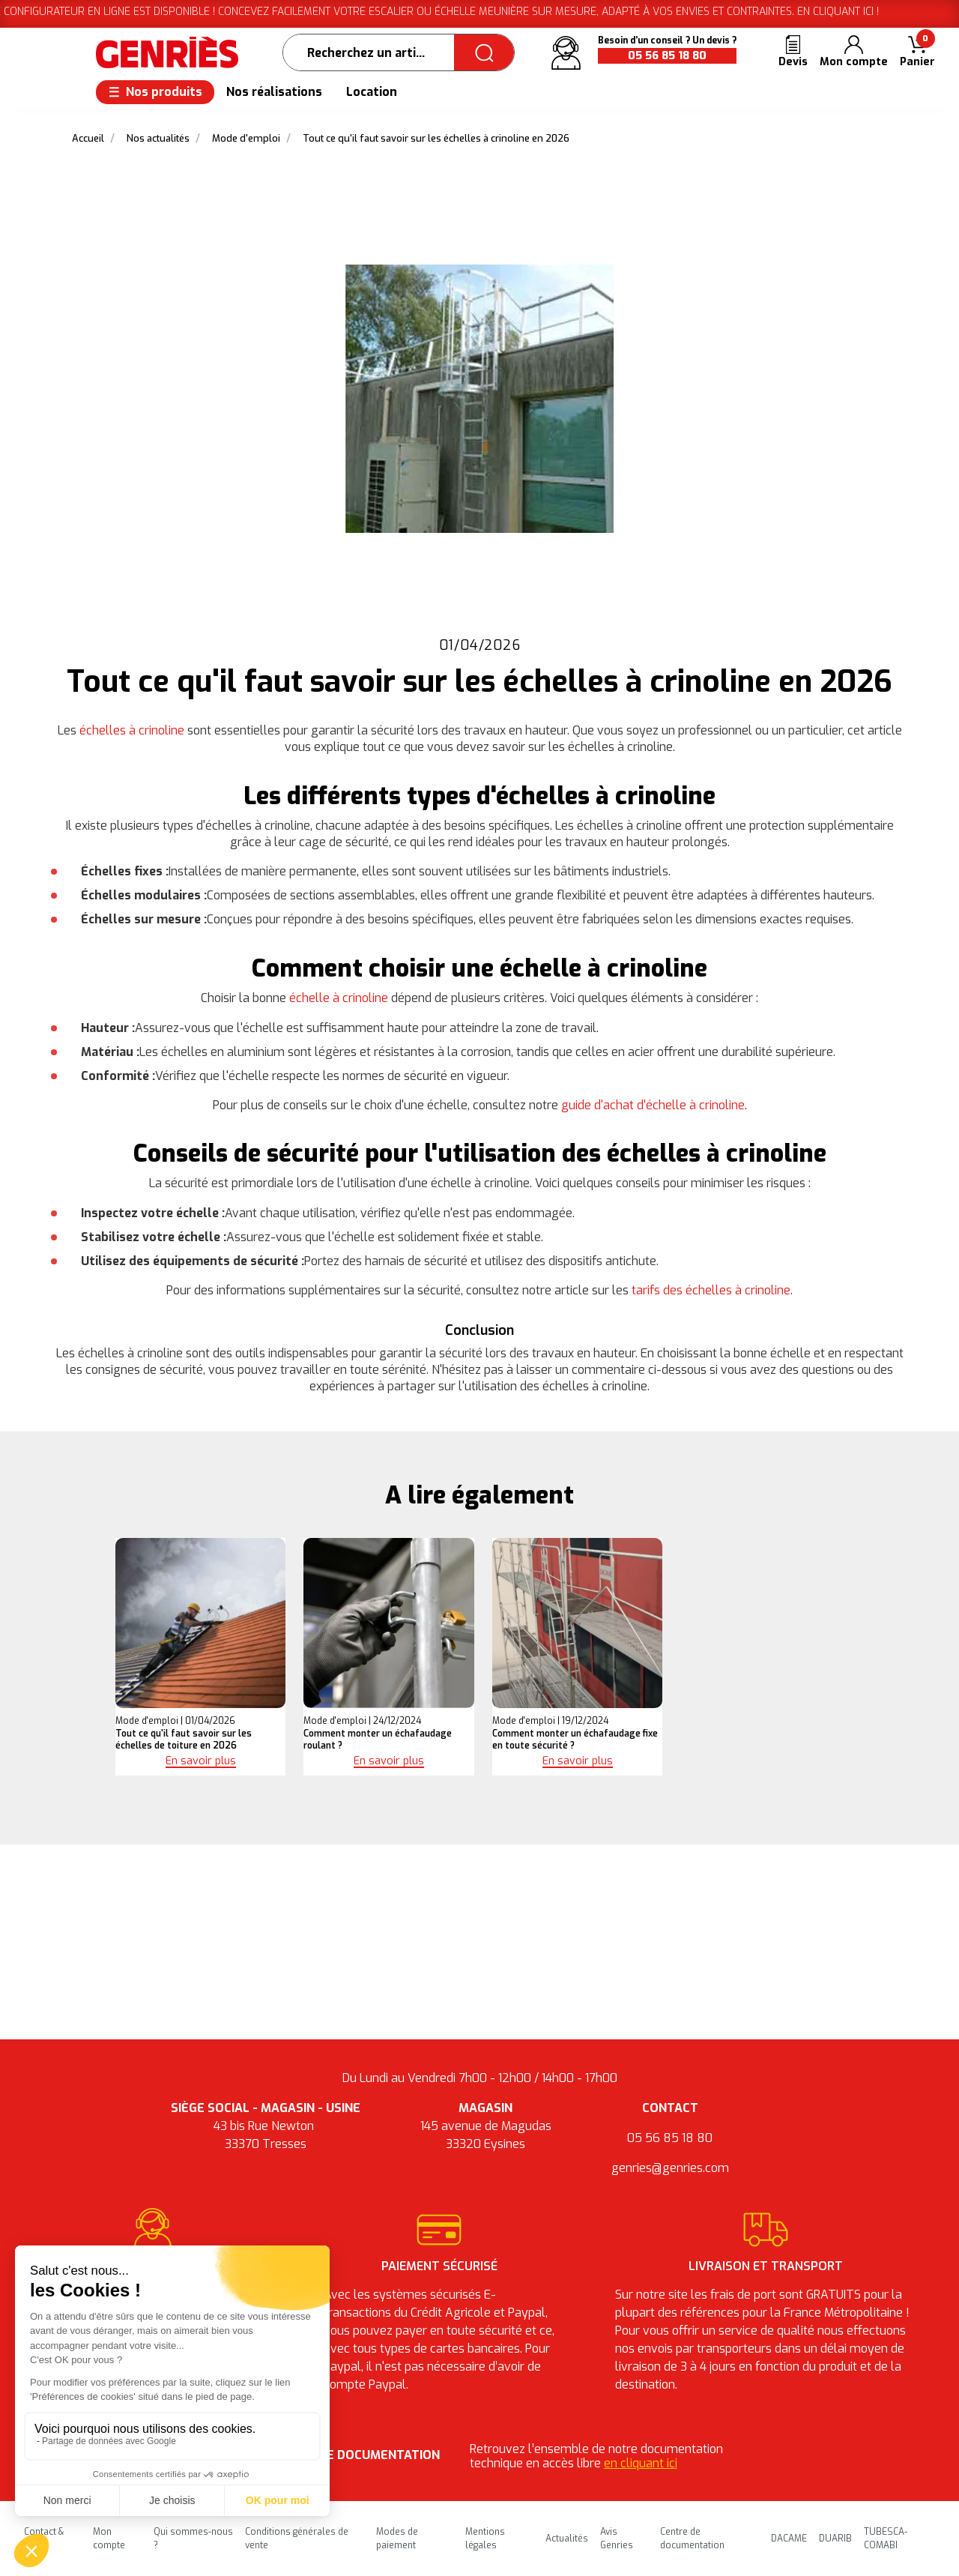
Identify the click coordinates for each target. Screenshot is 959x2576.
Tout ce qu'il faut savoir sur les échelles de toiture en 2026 (183, 1740)
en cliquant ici (640, 2463)
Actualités (566, 2539)
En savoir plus (201, 1761)
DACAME (789, 2539)
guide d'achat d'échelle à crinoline (653, 1105)
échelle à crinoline (338, 998)
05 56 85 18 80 (667, 56)
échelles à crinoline (131, 730)
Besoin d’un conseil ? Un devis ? (667, 40)
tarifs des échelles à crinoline (711, 1290)
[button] (917, 52)
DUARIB (835, 2539)
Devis (793, 62)
